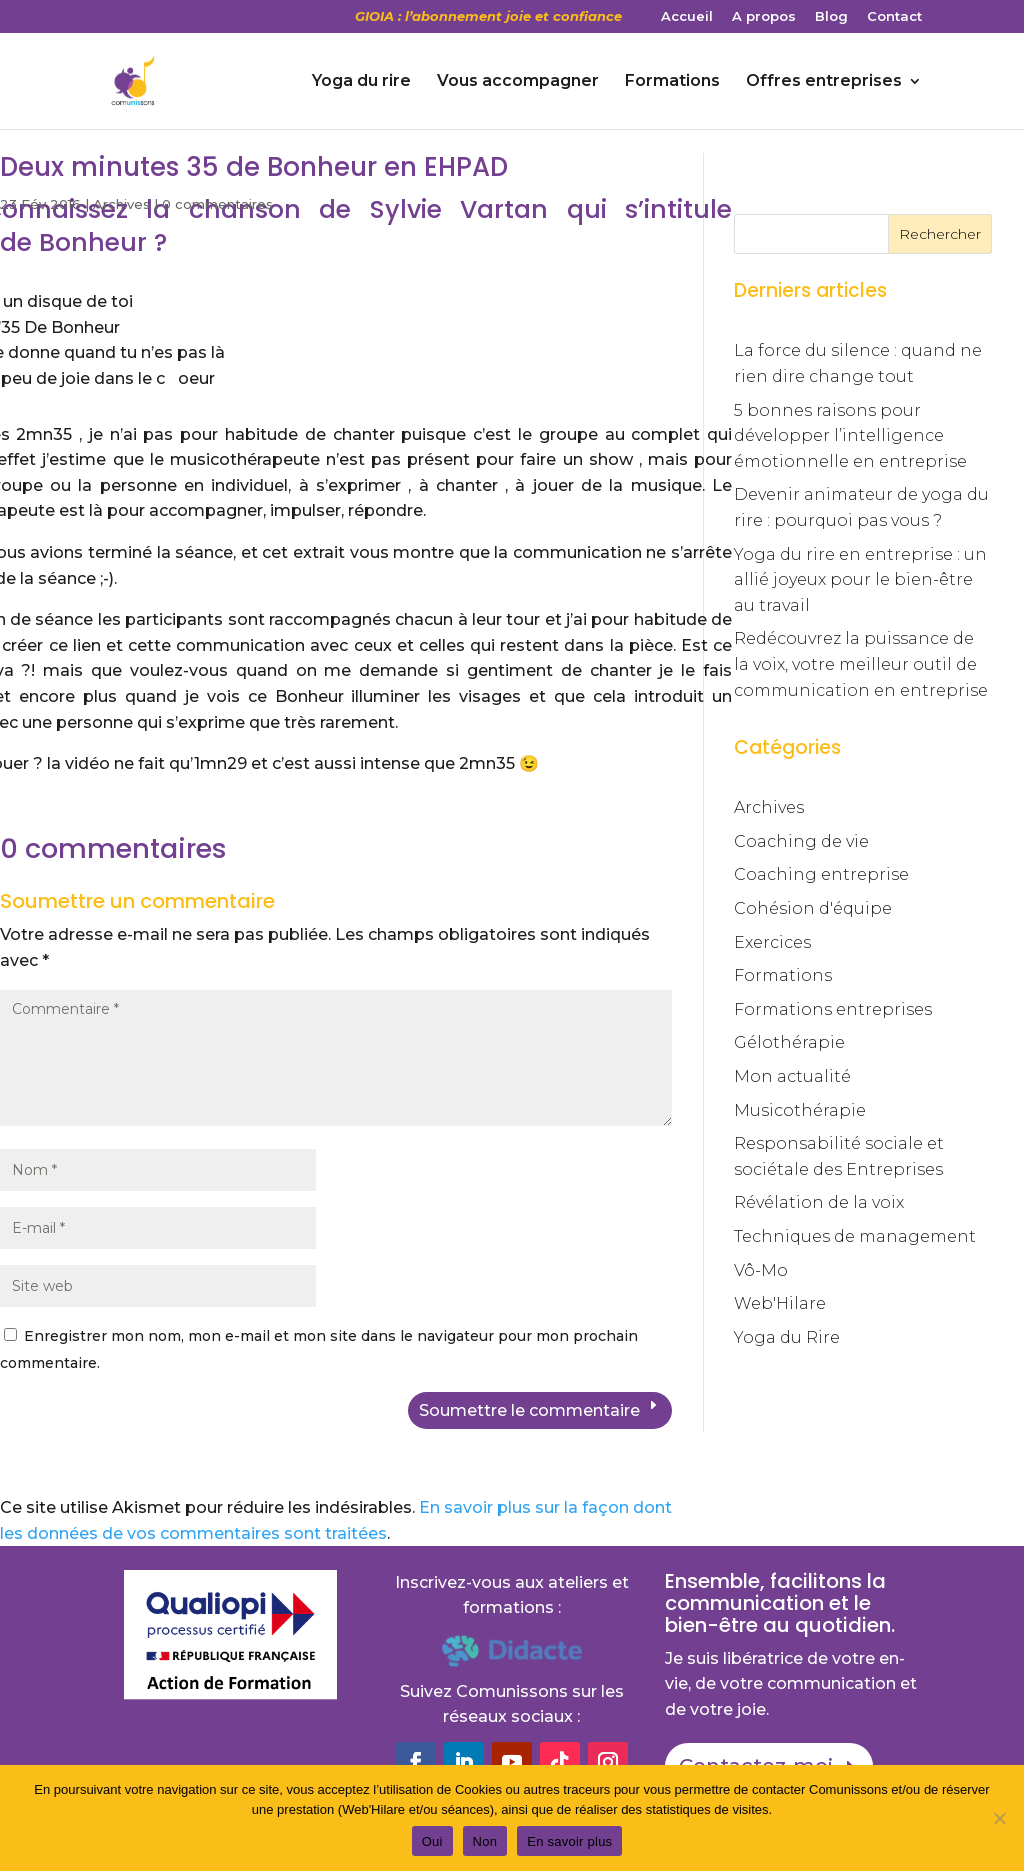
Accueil (687, 17)
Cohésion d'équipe (813, 908)
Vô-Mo (761, 1270)
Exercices (772, 942)
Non (485, 1841)
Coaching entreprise (821, 874)
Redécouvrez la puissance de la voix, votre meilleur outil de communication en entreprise (861, 664)
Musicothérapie (800, 1110)
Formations (672, 82)
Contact (894, 17)
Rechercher (940, 234)
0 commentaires (217, 204)
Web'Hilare (780, 1303)
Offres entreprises (824, 82)
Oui (432, 1841)
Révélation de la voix (819, 1202)
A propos (764, 17)
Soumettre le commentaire (529, 1410)
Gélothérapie (789, 1042)
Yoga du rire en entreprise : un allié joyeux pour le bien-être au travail (860, 580)
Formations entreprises (833, 1009)
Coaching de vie (801, 841)
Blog (831, 17)
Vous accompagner (518, 82)
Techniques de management (855, 1236)
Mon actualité (792, 1076)
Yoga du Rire (787, 1337)
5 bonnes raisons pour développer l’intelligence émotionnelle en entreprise (850, 436)
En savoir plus (569, 1841)
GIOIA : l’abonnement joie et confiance (488, 17)
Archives (121, 204)
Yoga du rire (361, 82)
